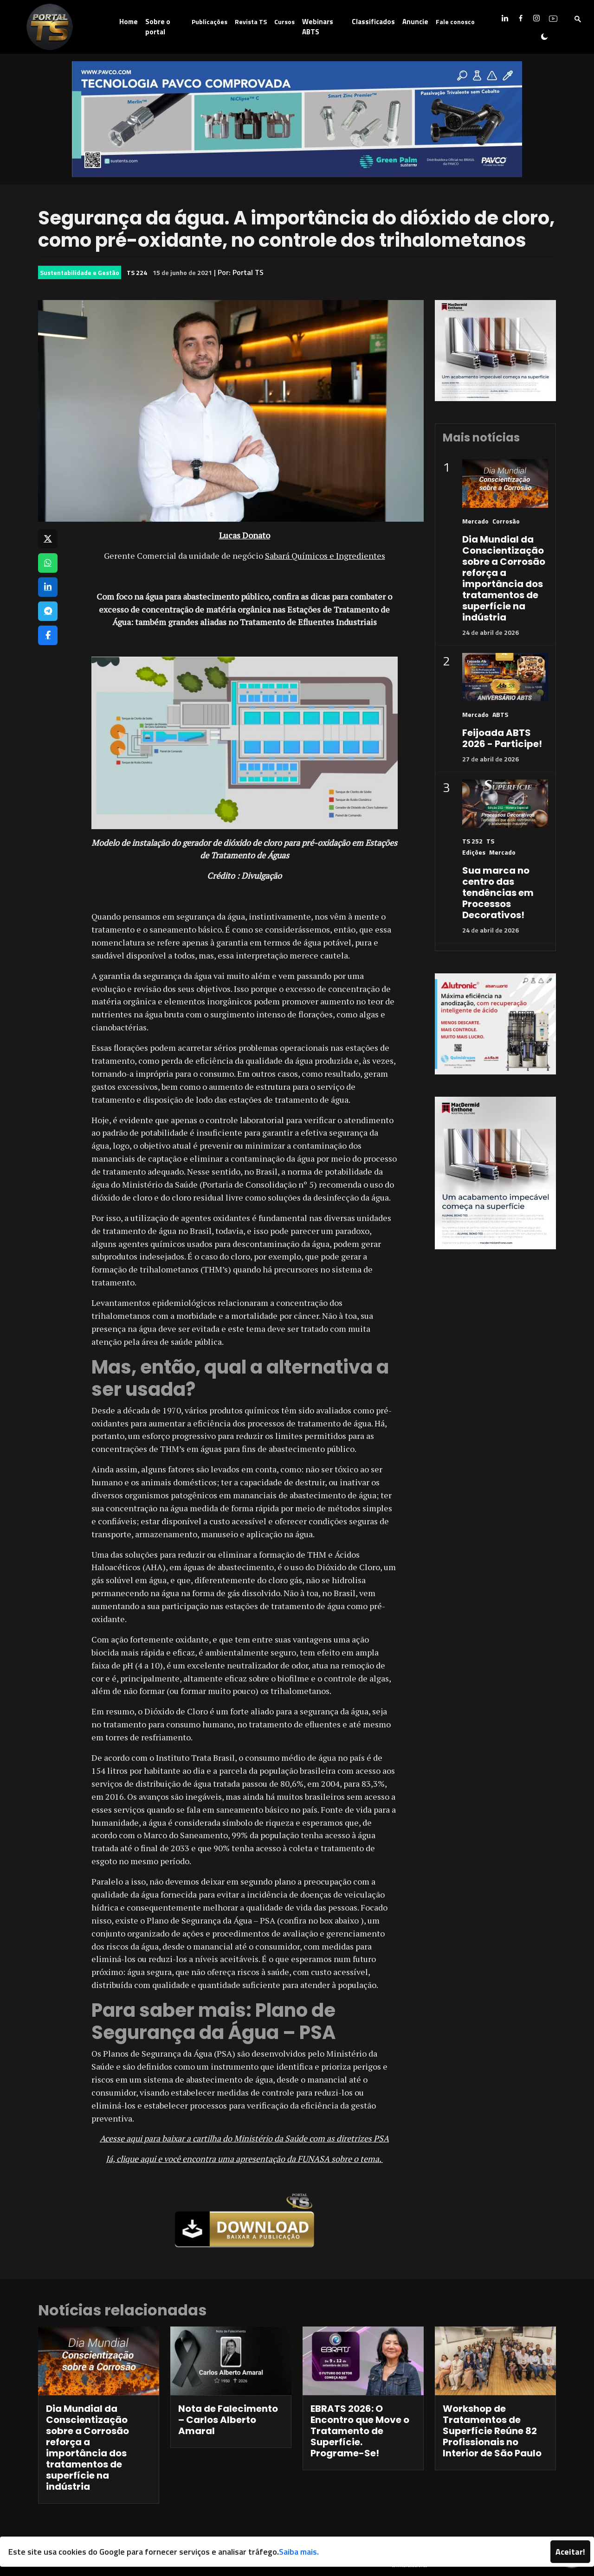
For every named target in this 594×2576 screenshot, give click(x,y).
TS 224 (137, 272)
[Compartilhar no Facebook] (48, 635)
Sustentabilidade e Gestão (79, 272)
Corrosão (506, 521)
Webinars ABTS (317, 27)
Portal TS (248, 272)
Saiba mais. (299, 2551)
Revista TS (251, 21)
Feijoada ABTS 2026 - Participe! (502, 738)
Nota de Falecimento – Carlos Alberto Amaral (228, 2419)
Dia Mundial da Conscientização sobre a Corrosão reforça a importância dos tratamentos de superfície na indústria (503, 578)
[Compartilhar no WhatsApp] (48, 563)
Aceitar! (570, 2551)
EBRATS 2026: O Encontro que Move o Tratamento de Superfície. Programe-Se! (359, 2431)
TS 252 (472, 841)
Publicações (209, 21)
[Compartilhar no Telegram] (48, 611)
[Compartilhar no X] (48, 539)
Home (128, 21)
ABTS (500, 714)
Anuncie (415, 21)
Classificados (373, 21)
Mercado (475, 521)
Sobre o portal (157, 27)
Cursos (284, 21)
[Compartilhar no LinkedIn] (48, 587)
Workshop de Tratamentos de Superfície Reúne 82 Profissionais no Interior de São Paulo (492, 2431)
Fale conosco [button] (455, 21)
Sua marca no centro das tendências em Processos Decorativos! (498, 892)
